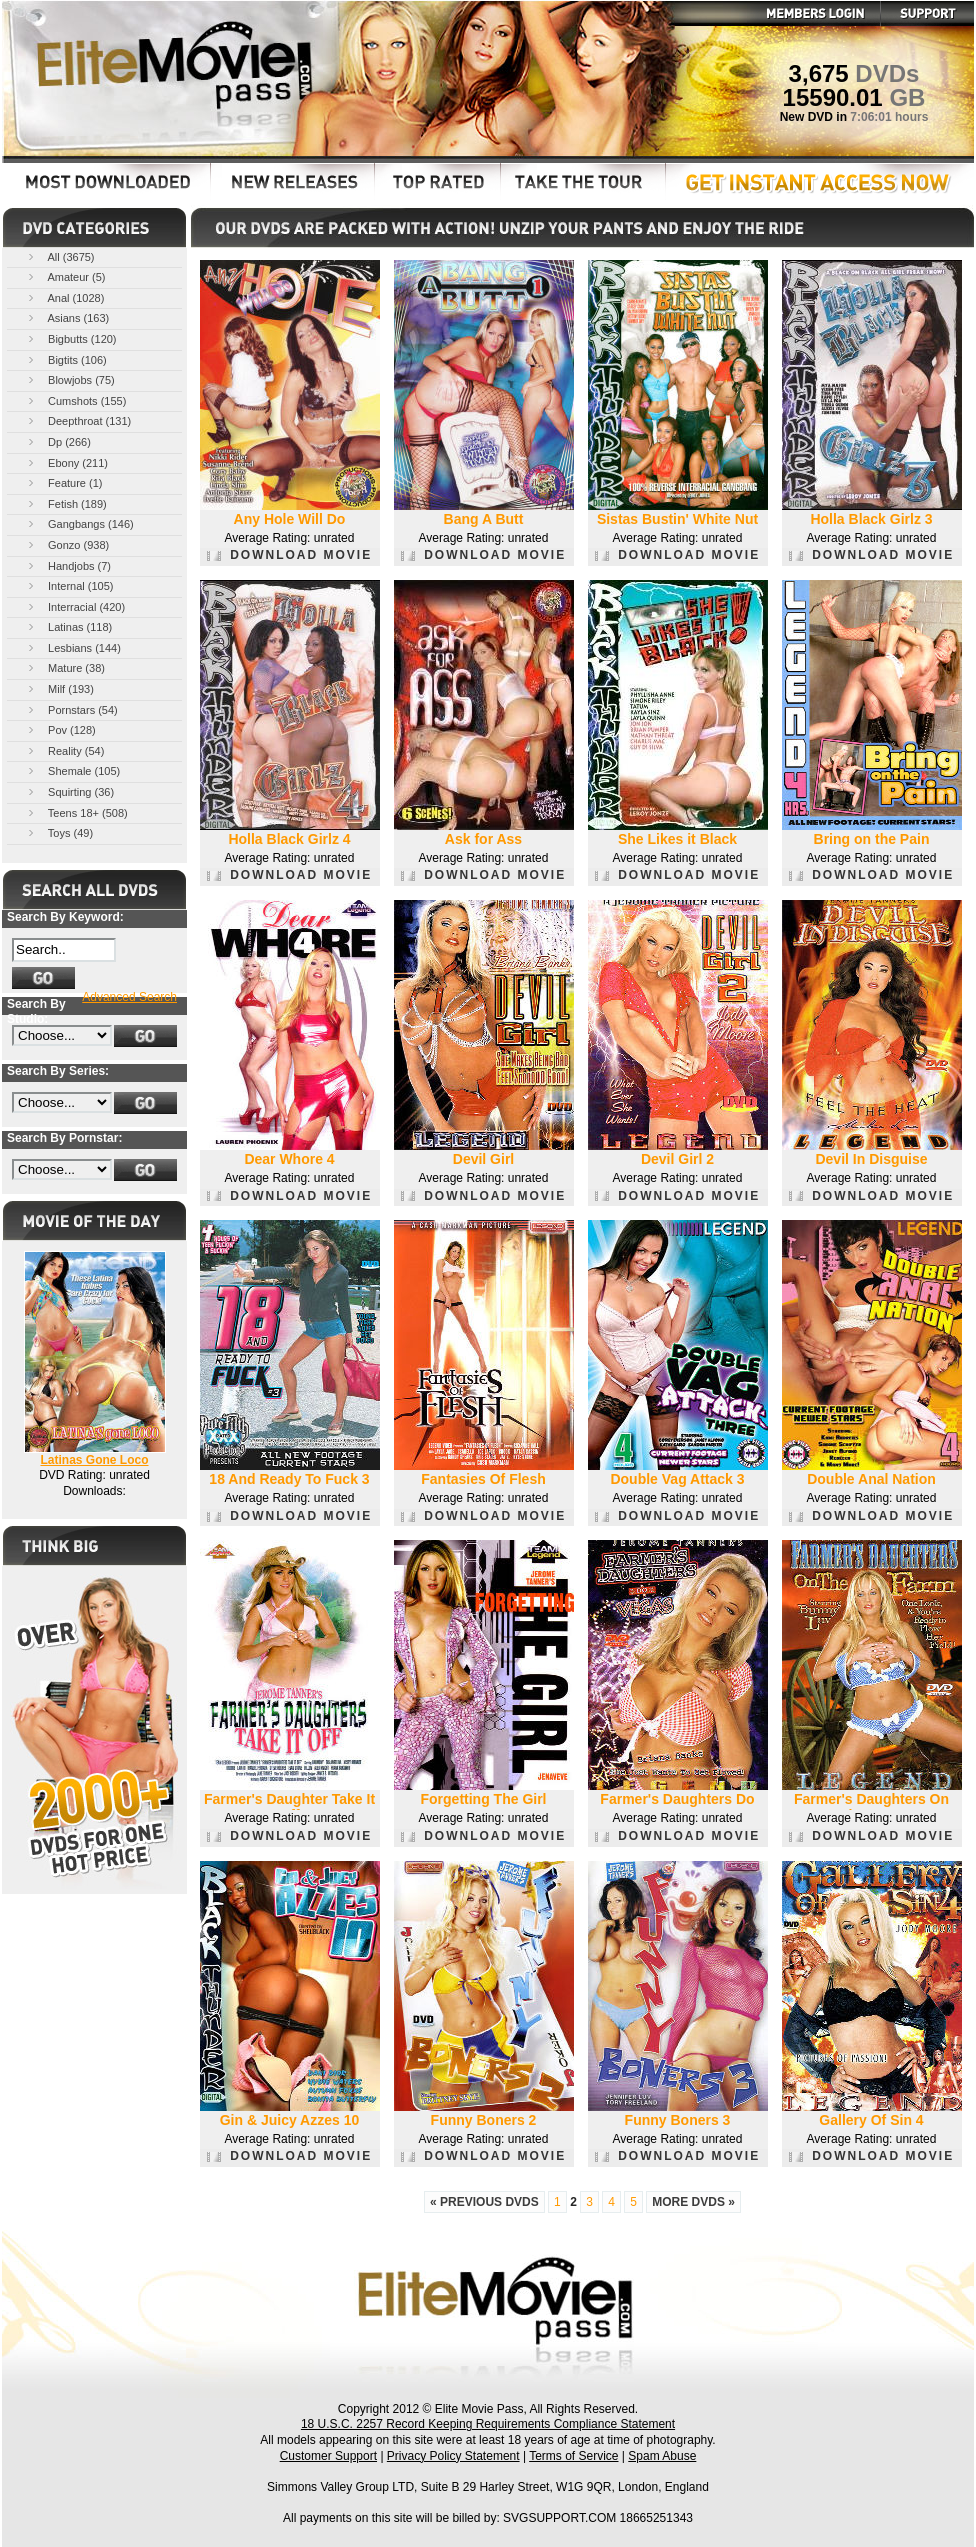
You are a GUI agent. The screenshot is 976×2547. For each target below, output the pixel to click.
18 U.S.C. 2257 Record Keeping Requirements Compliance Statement (488, 2424)
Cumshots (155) (75, 400)
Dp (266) (58, 441)
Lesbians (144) (73, 647)
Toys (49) (59, 832)
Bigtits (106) (66, 359)
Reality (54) (64, 750)
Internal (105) (69, 585)
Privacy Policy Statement (453, 2456)
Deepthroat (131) (78, 420)
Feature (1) (63, 482)
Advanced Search (129, 997)
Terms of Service (573, 2456)
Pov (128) (60, 729)
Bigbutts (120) (71, 338)
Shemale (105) (72, 770)
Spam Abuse (662, 2456)
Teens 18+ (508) (76, 812)
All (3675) (60, 256)
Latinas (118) (68, 626)
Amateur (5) (65, 276)
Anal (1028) (64, 297)
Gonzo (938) (67, 544)
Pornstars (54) (71, 709)
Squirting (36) (69, 791)
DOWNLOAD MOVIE (289, 555)
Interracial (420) (75, 606)
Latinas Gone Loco (94, 1460)
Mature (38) (65, 667)
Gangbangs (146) (79, 523)
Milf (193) (59, 688)
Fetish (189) (66, 503)
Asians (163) (67, 317)
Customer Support (328, 2456)
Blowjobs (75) (70, 379)
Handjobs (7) (68, 565)
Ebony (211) (66, 462)
